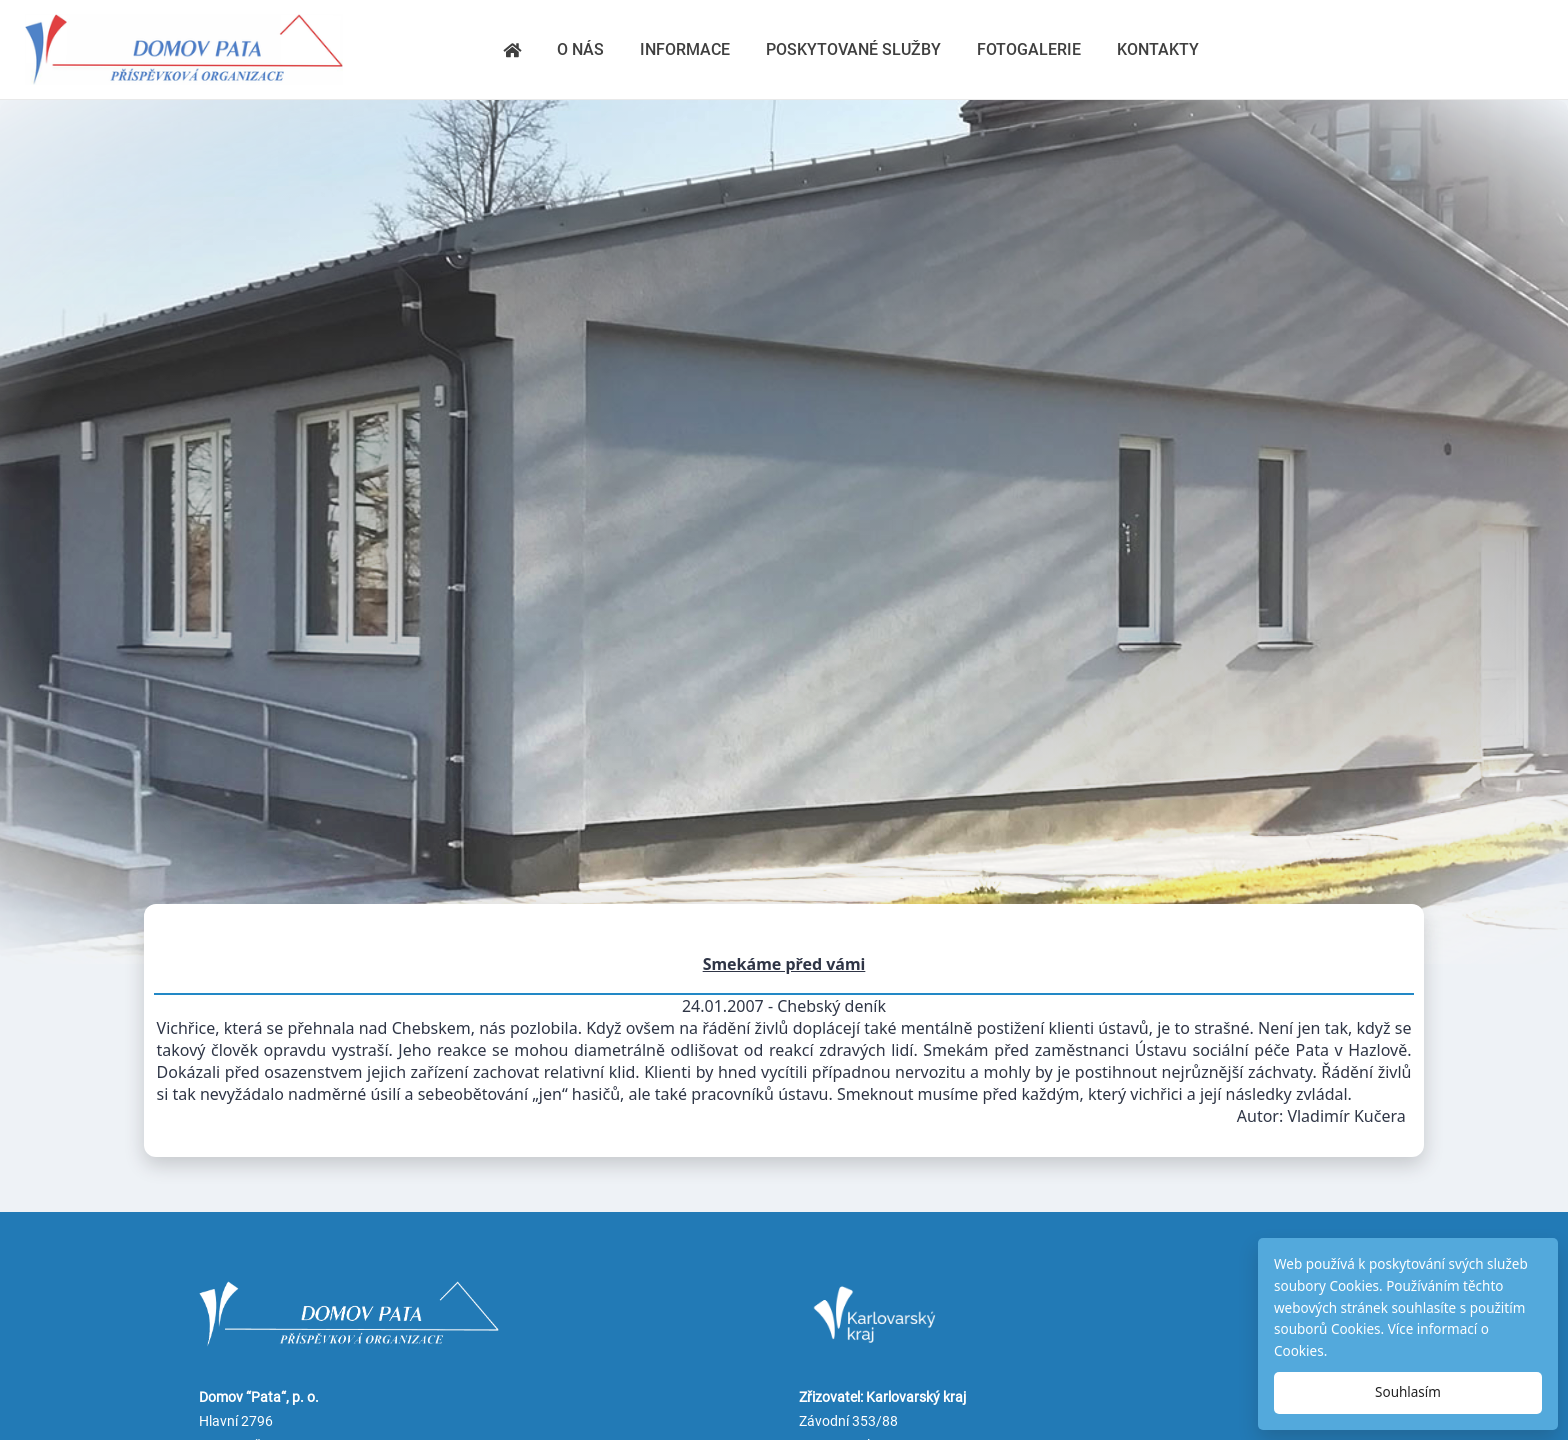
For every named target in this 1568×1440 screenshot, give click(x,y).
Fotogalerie (1029, 49)
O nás (580, 49)
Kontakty (1158, 49)
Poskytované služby (853, 49)
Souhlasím (1408, 1392)
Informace (685, 49)
